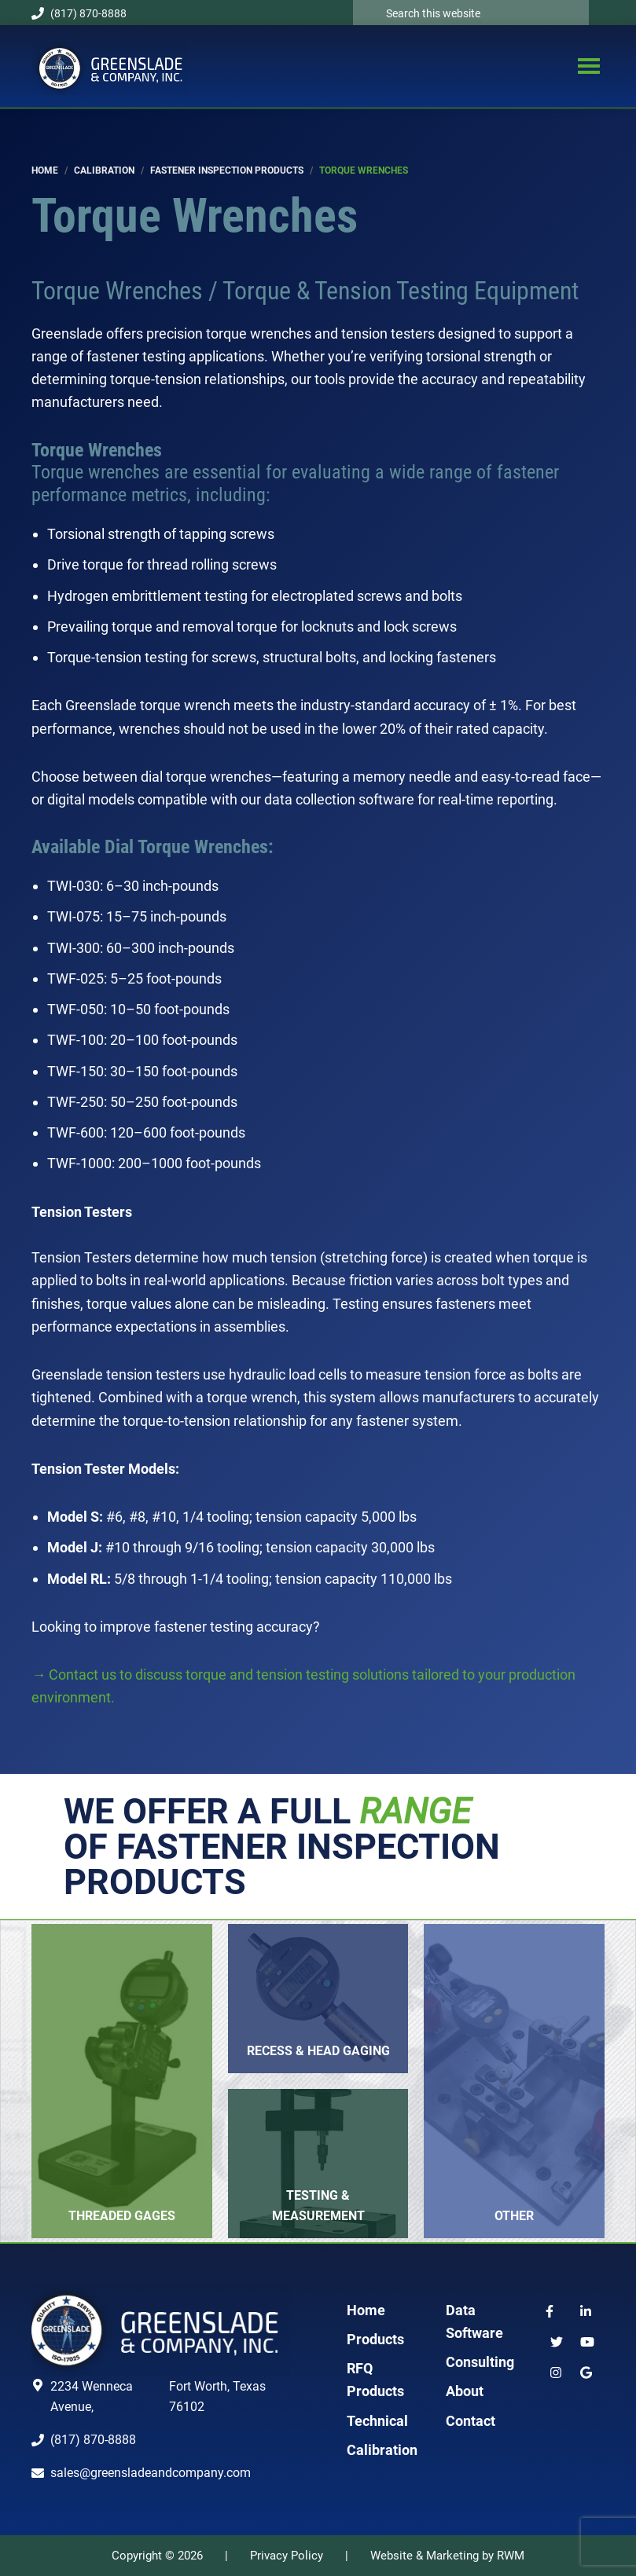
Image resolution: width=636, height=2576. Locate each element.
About (464, 2391)
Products (375, 2339)
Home (366, 2310)
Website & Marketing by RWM (447, 2556)
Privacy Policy (286, 2556)
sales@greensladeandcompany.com (150, 2472)
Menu (589, 67)
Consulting (480, 2362)
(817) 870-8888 (79, 13)
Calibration (382, 2450)
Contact (470, 2421)
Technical (377, 2421)
